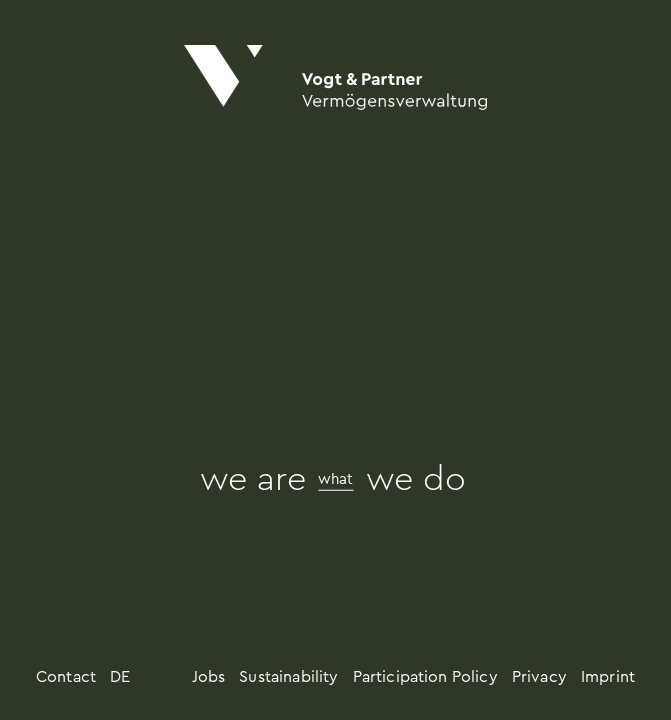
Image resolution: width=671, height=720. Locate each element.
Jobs (209, 677)
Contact (66, 677)
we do (416, 480)
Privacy (539, 677)
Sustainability (288, 677)
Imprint (608, 677)
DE (120, 677)
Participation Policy (425, 677)
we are (253, 480)
